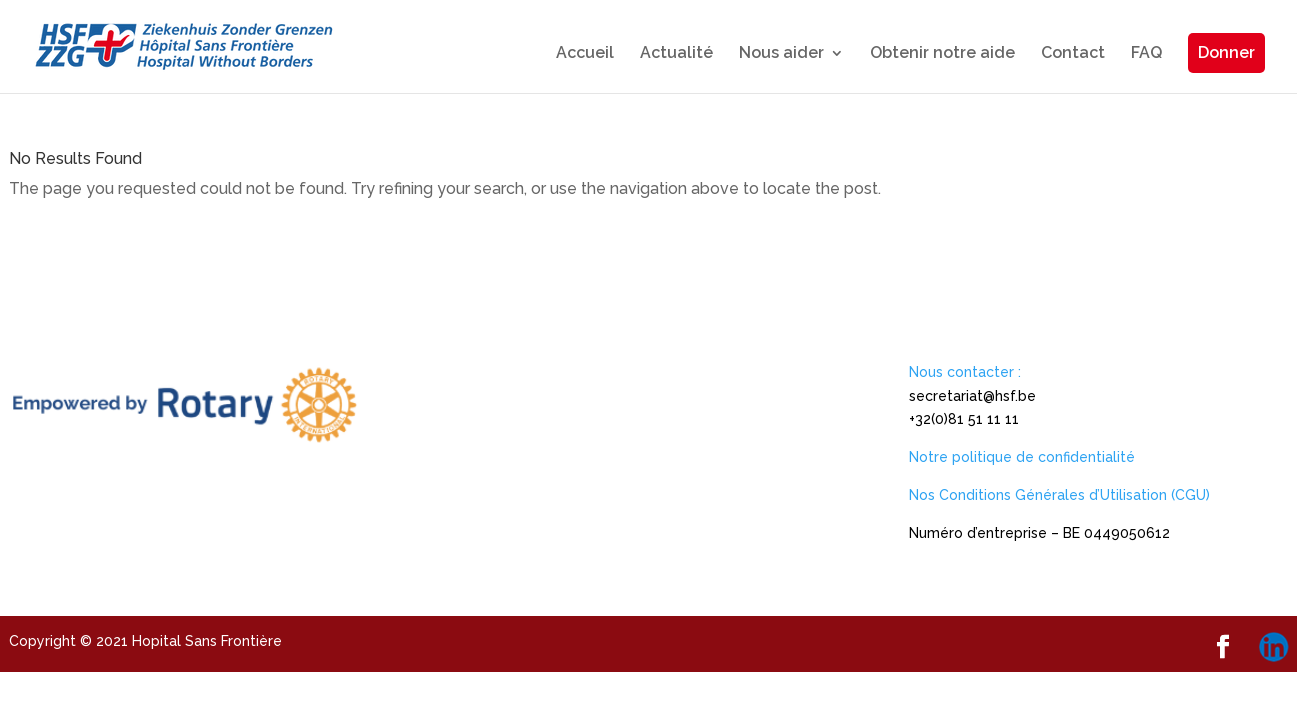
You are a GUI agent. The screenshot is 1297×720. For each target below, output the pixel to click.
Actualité (676, 54)
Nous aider (781, 54)
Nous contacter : (965, 372)
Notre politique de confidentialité (1022, 457)
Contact (1073, 54)
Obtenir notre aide (942, 54)
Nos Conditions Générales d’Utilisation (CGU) (1059, 495)
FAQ (1146, 54)
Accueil (585, 54)
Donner (1226, 52)
